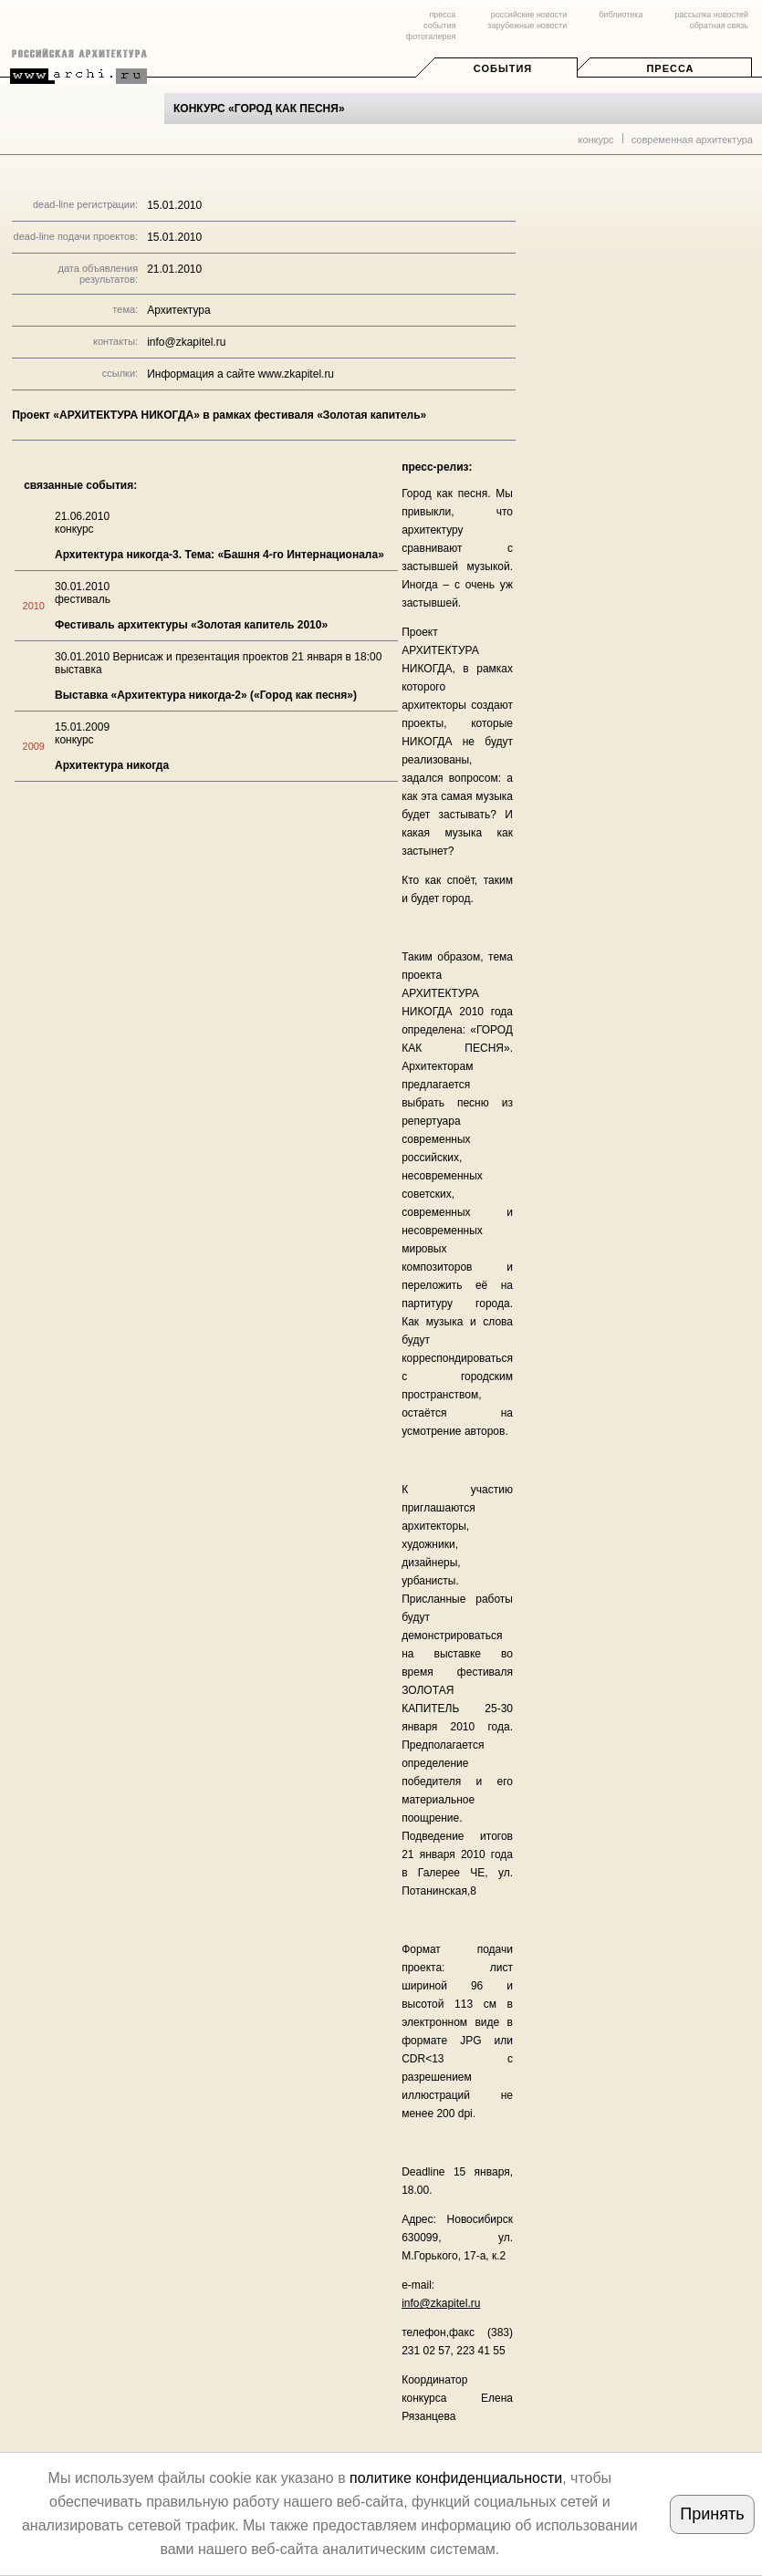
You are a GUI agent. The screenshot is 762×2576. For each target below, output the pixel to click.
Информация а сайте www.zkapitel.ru (240, 374)
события (439, 25)
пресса (442, 14)
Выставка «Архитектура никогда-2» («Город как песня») (206, 695)
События (503, 68)
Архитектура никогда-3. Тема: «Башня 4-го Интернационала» (219, 554)
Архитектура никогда (112, 765)
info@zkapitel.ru (441, 2303)
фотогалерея (430, 36)
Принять (712, 2514)
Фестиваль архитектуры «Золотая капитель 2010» (191, 624)
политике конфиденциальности (456, 2478)
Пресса (670, 68)
